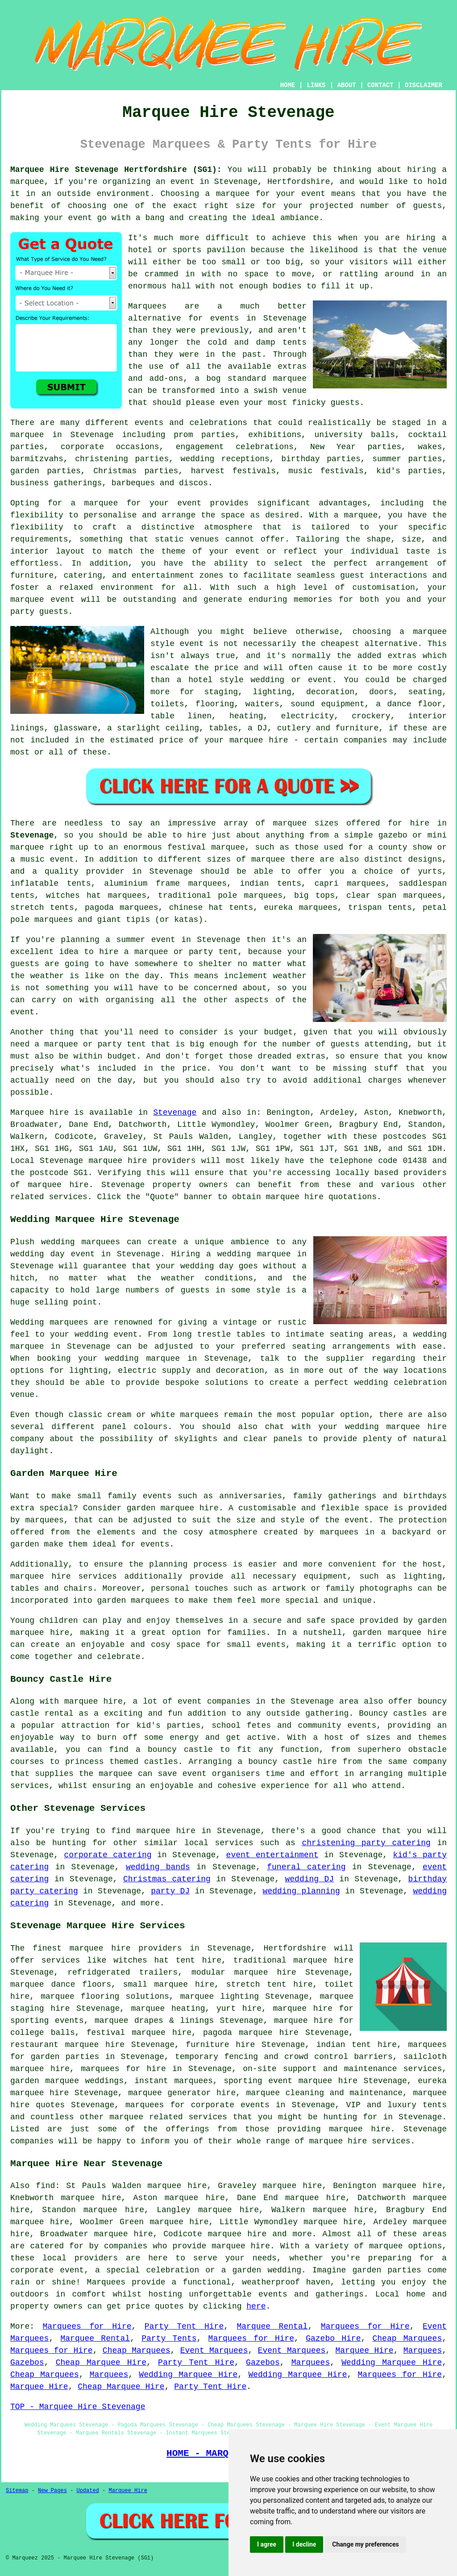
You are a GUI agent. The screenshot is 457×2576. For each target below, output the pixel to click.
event (22, 1012)
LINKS (316, 85)
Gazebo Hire (333, 2338)
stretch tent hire (269, 1984)
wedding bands (158, 1867)
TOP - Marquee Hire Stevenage (77, 2406)
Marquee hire (39, 1112)
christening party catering (366, 1842)
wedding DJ (309, 1879)
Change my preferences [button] (365, 2544)
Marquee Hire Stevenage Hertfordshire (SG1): (116, 169)
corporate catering (107, 1855)
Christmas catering (167, 1879)
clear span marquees (394, 895)
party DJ (170, 1891)
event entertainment (272, 1855)
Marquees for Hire (87, 2326)
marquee (233, 193)
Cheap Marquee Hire (101, 2362)
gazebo (392, 835)
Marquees (422, 2350)
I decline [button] (304, 2544)
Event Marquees (214, 2350)
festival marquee (206, 847)
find (45, 2185)
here (256, 2306)
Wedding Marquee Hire (391, 2362)
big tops (314, 895)
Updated (87, 2491)
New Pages (52, 2491)
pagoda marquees (121, 907)
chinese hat (196, 907)
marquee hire (117, 1160)
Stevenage (32, 835)
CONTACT (380, 85)
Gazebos (27, 2362)
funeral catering (306, 1867)
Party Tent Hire (184, 2326)
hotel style (216, 679)
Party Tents (168, 2338)
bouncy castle (180, 1749)
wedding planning (301, 1891)
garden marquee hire (173, 1508)
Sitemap (17, 2491)
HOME (287, 85)
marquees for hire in (131, 2068)
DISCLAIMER (423, 85)
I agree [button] (266, 2544)
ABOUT (346, 85)
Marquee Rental (272, 2326)
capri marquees (349, 883)
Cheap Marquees (407, 2338)
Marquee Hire (365, 2350)
